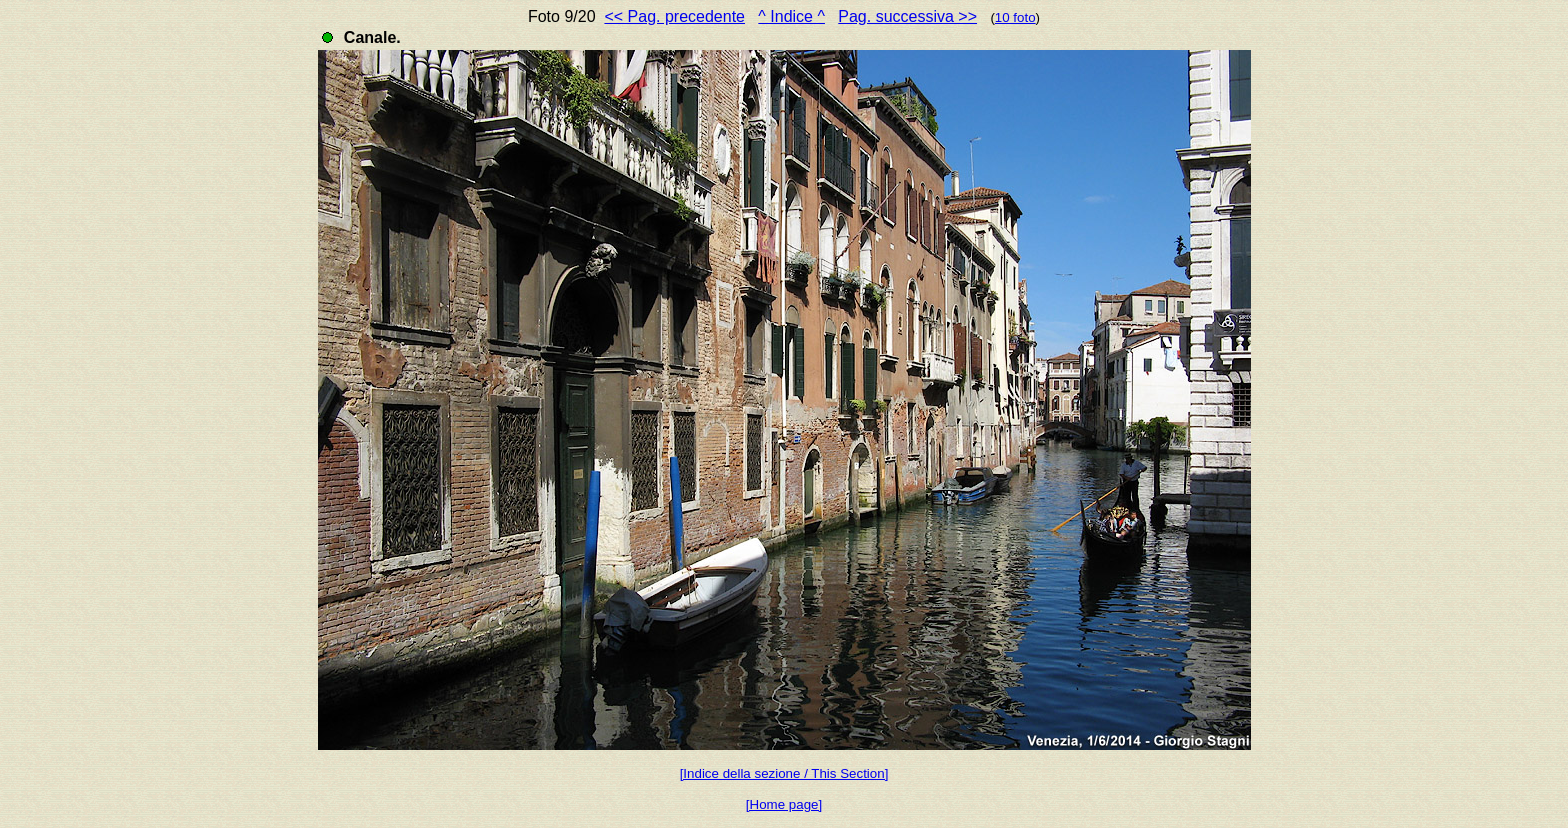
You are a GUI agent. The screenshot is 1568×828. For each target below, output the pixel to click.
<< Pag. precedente (674, 16)
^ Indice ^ (791, 16)
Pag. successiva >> (907, 16)
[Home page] (784, 804)
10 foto (1015, 17)
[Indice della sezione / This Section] (784, 773)
